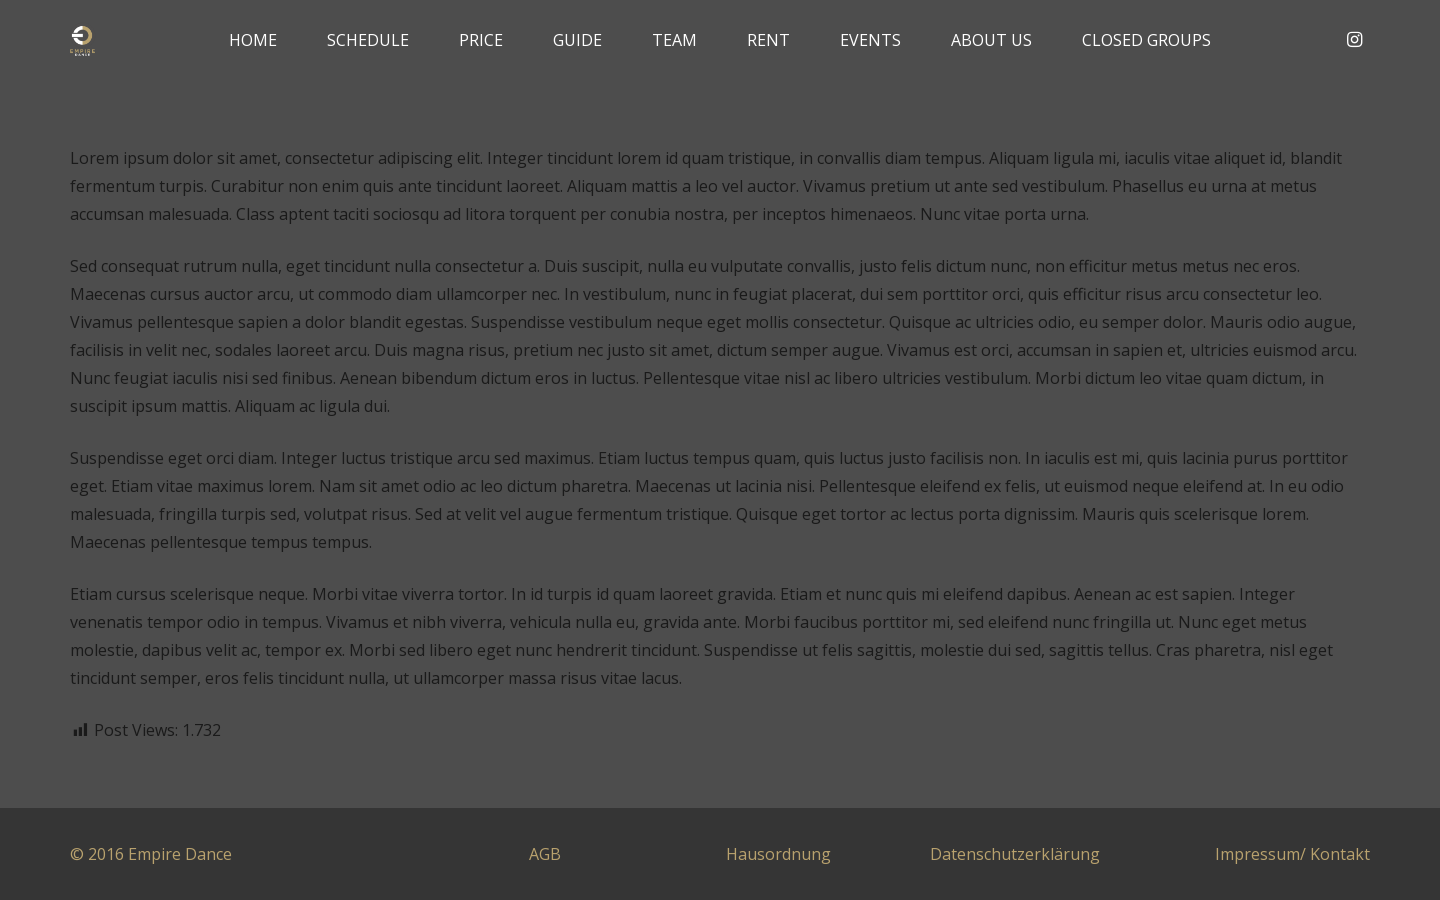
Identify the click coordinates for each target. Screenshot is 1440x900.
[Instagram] (1354, 40)
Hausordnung (778, 854)
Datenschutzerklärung (1015, 854)
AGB (545, 854)
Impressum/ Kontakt (1292, 854)
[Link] (83, 40)
